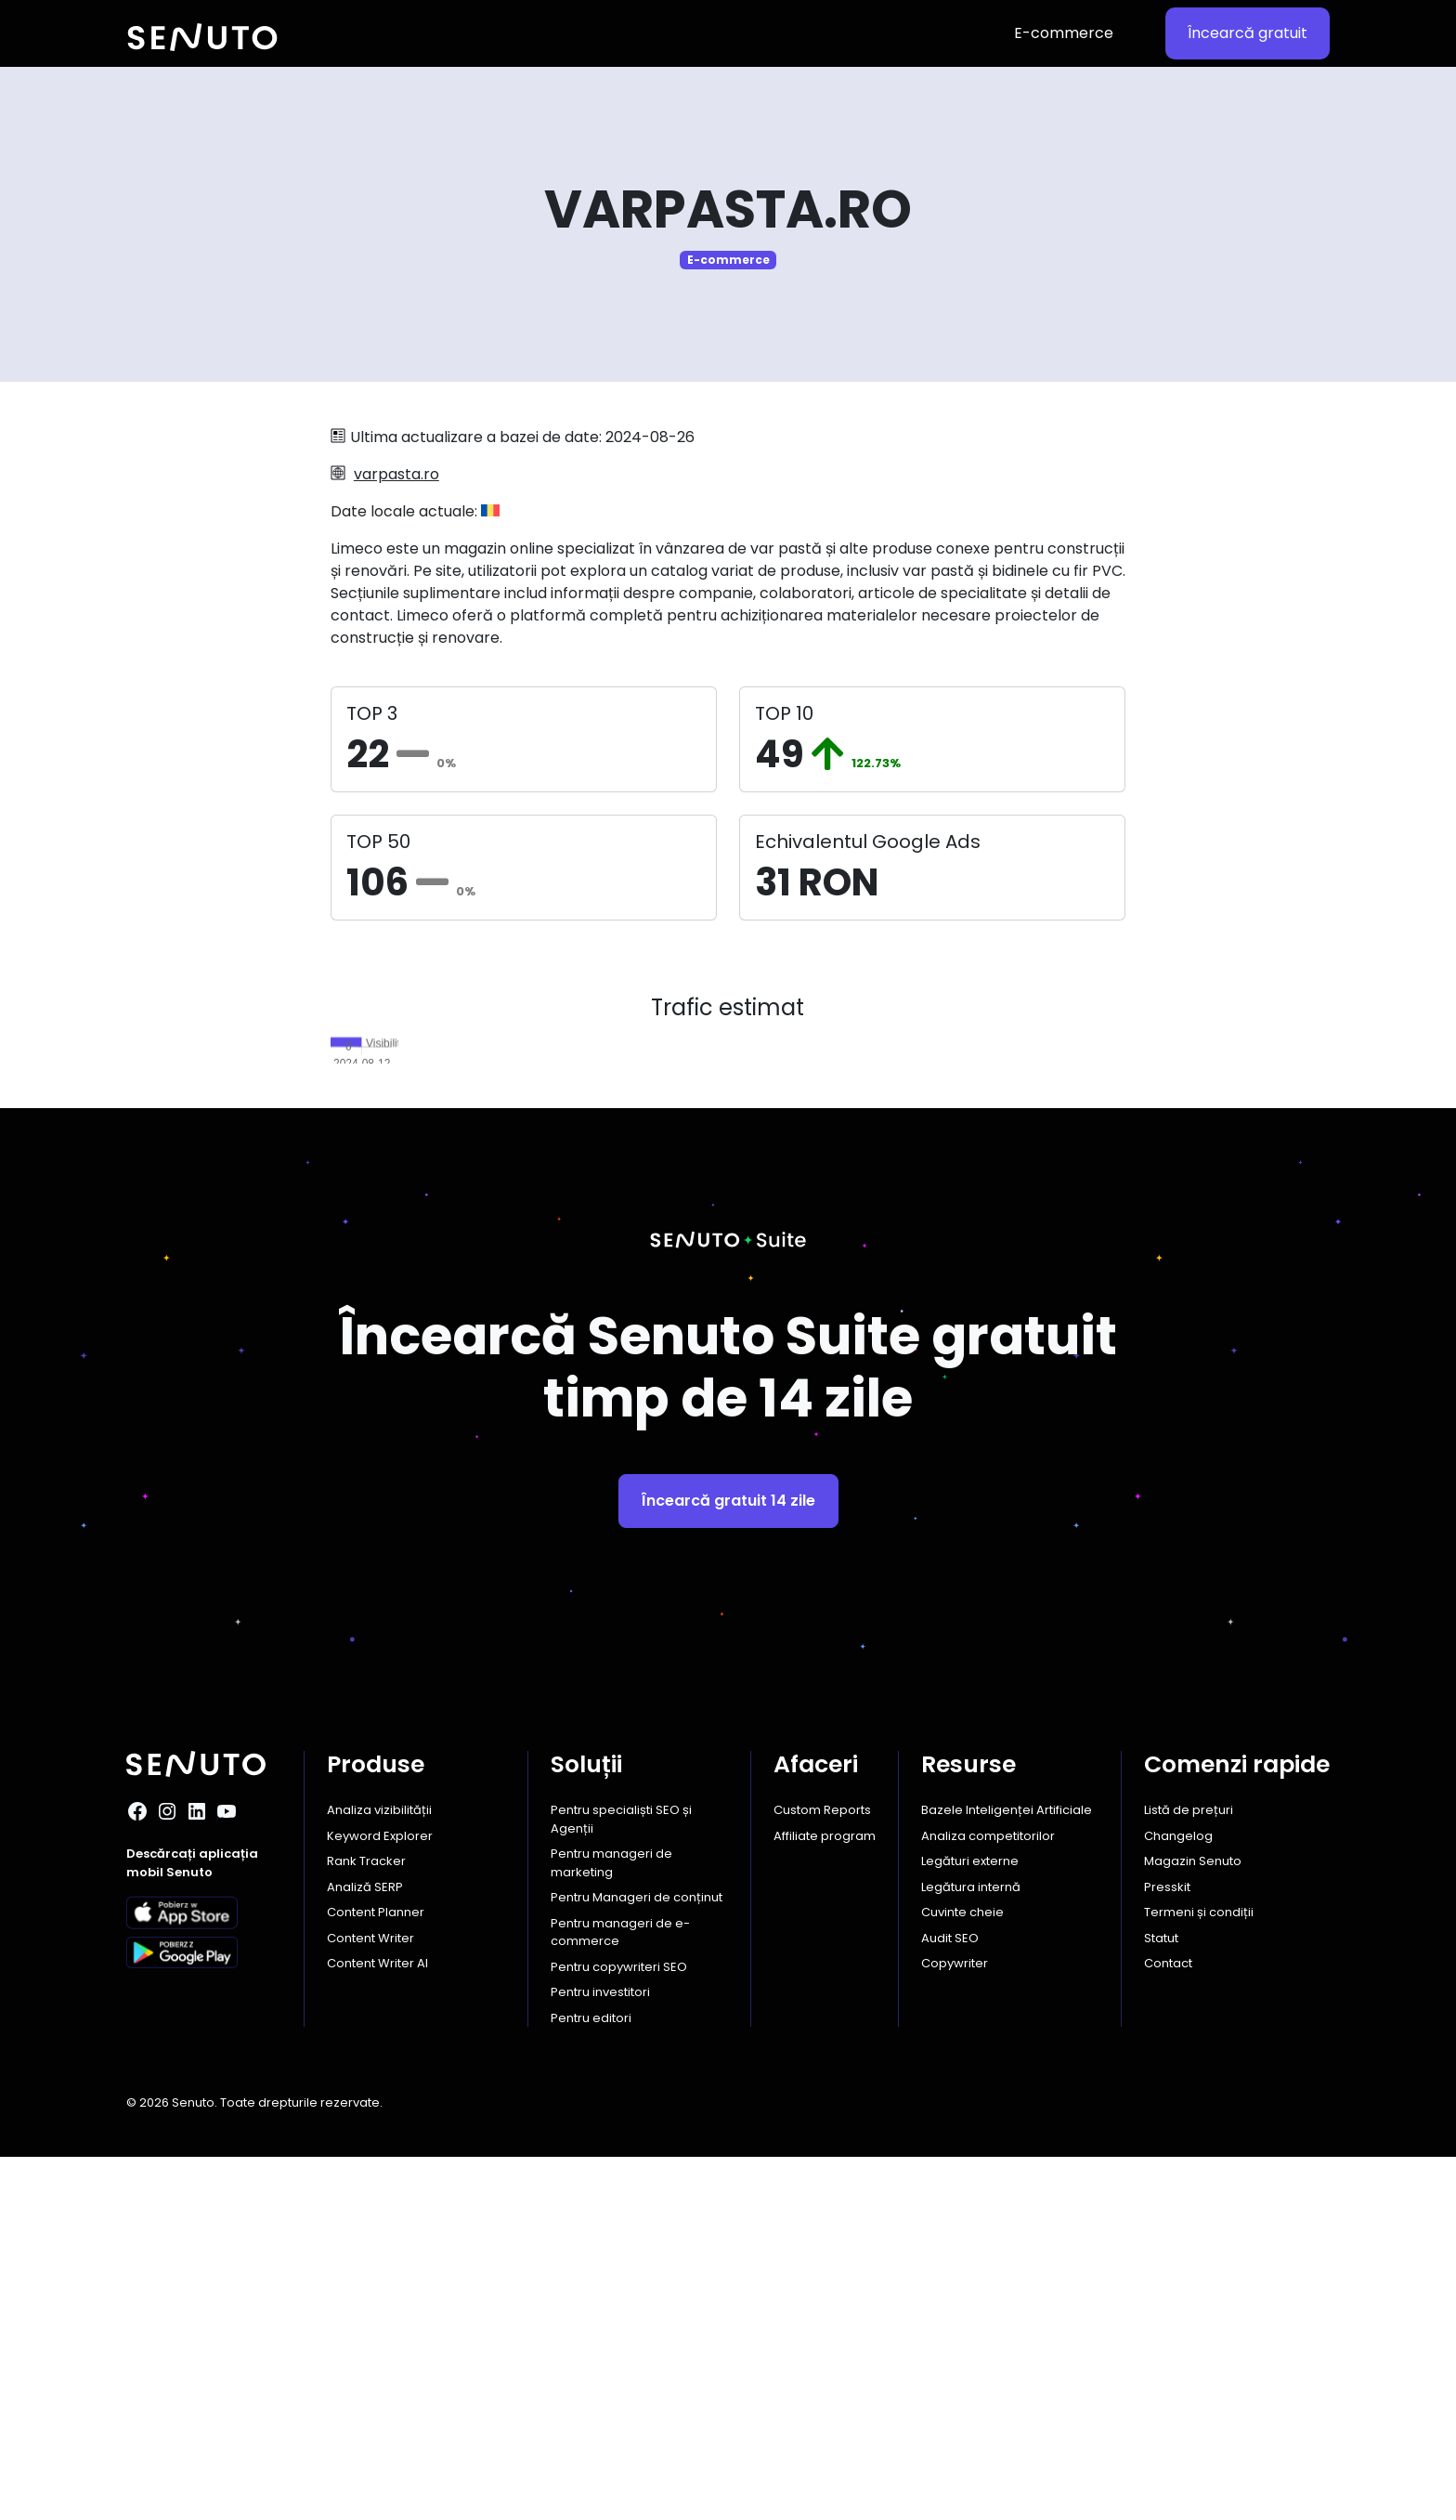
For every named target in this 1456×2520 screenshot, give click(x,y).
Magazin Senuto (1193, 2224)
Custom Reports (822, 2173)
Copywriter (954, 2326)
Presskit (1167, 2250)
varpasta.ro (396, 474)
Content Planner (375, 2275)
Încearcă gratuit (1247, 33)
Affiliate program (825, 2199)
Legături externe (970, 2224)
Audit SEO (950, 2301)
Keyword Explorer (380, 2199)
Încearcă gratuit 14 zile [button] (728, 1863)
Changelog (1178, 2199)
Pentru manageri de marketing (611, 2226)
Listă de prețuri (1188, 2173)
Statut (1161, 2301)
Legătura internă (970, 2250)
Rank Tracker (366, 2224)
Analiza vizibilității (379, 2173)
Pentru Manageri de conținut (636, 2260)
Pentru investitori (600, 2355)
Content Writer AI (377, 2326)
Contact (1168, 2326)
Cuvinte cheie (962, 2275)
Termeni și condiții (1199, 2275)
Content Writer (370, 2301)
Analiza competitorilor (988, 2199)
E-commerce (1063, 33)
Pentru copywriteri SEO (619, 2330)
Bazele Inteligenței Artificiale (1006, 2173)
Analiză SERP (365, 2250)
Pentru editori (591, 2381)
